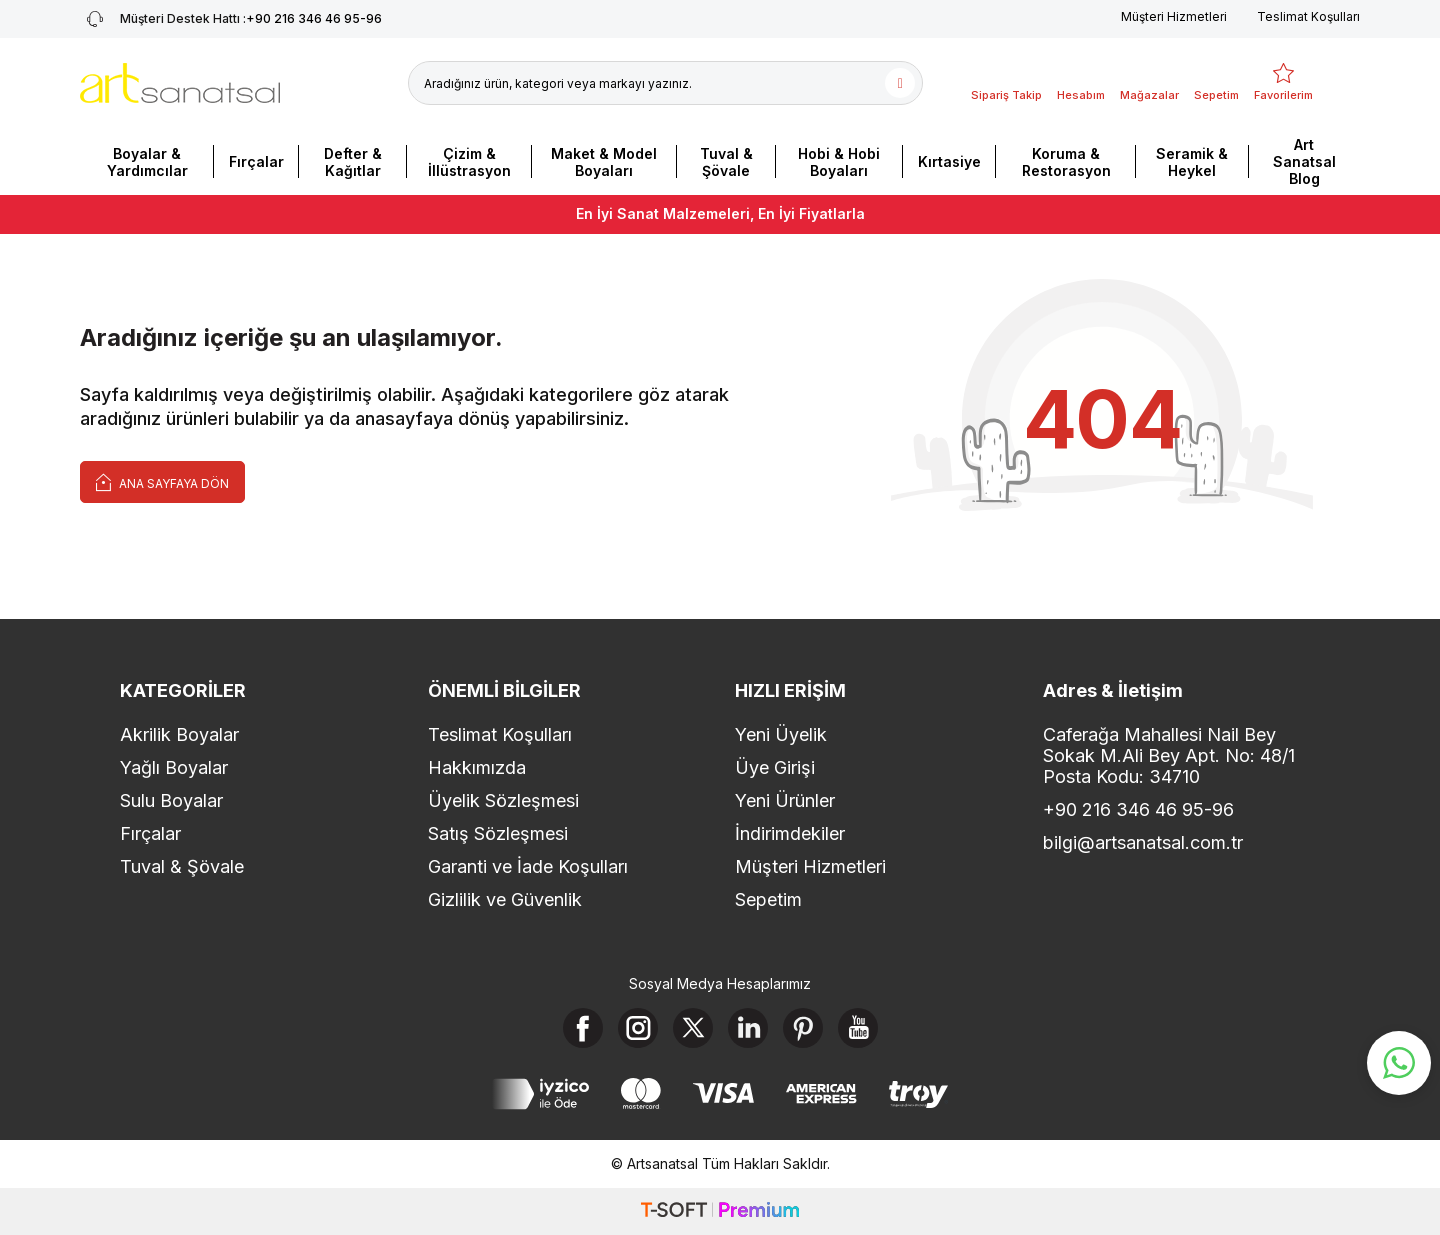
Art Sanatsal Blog (1304, 161)
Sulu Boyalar (171, 800)
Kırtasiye (949, 161)
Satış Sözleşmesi (498, 833)
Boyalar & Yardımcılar (147, 162)
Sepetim (768, 899)
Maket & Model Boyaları (604, 162)
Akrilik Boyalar (179, 734)
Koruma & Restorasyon (1066, 162)
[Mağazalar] (1149, 83)
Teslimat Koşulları (1308, 16)
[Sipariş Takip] (1006, 83)
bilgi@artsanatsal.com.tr (1143, 842)
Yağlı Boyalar (174, 767)
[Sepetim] (1216, 83)
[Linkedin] (748, 1028)
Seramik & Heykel (1192, 162)
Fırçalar (256, 161)
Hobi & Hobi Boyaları (839, 162)
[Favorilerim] (1283, 83)
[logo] (180, 83)
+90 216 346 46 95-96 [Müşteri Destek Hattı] (231, 19)
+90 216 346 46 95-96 (1138, 809)
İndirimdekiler (790, 833)
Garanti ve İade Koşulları (528, 866)
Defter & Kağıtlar (353, 162)
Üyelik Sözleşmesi (503, 800)
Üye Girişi (775, 767)
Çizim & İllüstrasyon (469, 162)
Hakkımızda (477, 767)
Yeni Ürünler (785, 800)
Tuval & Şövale (726, 162)
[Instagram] (638, 1028)
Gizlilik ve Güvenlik (505, 899)
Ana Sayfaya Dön (162, 481)
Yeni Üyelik (781, 734)
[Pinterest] (803, 1028)
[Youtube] (858, 1028)
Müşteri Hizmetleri (1174, 16)
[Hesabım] (1081, 83)
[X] (693, 1028)
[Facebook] (583, 1028)
